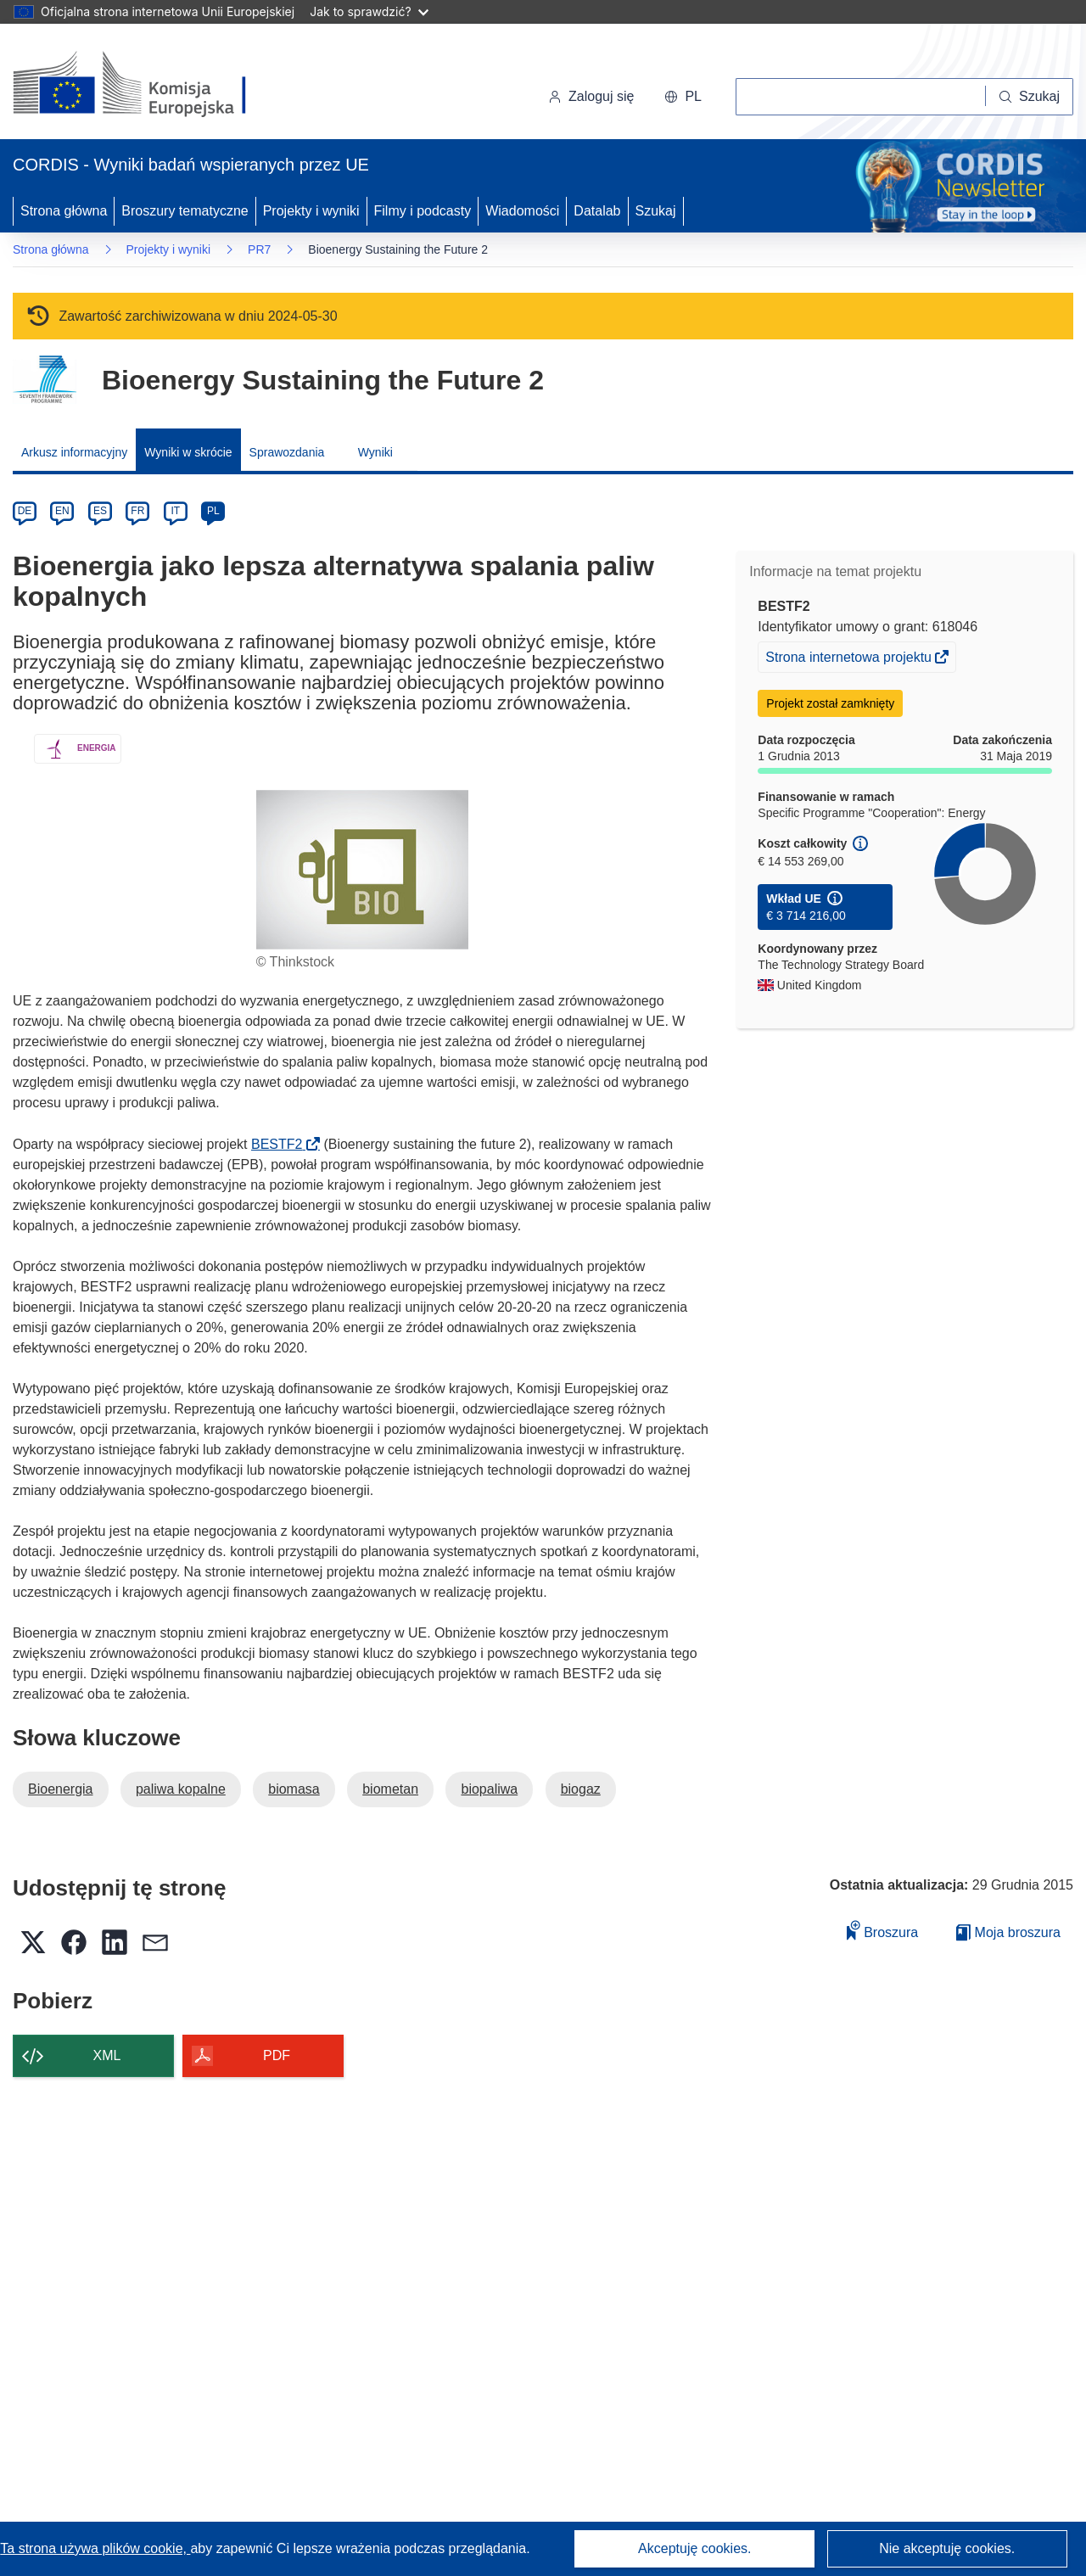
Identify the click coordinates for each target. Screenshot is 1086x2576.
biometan (390, 1789)
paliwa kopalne (181, 1789)
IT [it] (175, 511)
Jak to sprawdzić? (369, 11)
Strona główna (63, 211)
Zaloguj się (591, 96)
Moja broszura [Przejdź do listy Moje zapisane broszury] (1008, 1932)
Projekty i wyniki (311, 211)
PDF (276, 2055)
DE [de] (25, 511)
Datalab (597, 211)
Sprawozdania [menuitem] (287, 452)
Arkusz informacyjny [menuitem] (74, 452)
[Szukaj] (1029, 96)
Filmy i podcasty (423, 211)
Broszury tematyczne (184, 211)
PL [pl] (213, 511)
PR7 (259, 249)
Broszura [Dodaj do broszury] (882, 1930)
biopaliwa (489, 1789)
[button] (683, 96)
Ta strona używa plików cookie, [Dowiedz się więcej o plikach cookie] (95, 2548)
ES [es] (100, 511)
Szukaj (655, 211)
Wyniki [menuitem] (375, 452)
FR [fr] (137, 511)
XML (107, 2055)
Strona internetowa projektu (849, 659)
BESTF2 (282, 1144)
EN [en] (62, 511)
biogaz (581, 1789)
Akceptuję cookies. (694, 2548)
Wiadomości (522, 211)
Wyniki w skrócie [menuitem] (188, 452)
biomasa (293, 1789)
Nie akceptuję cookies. (947, 2548)
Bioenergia (60, 1789)
